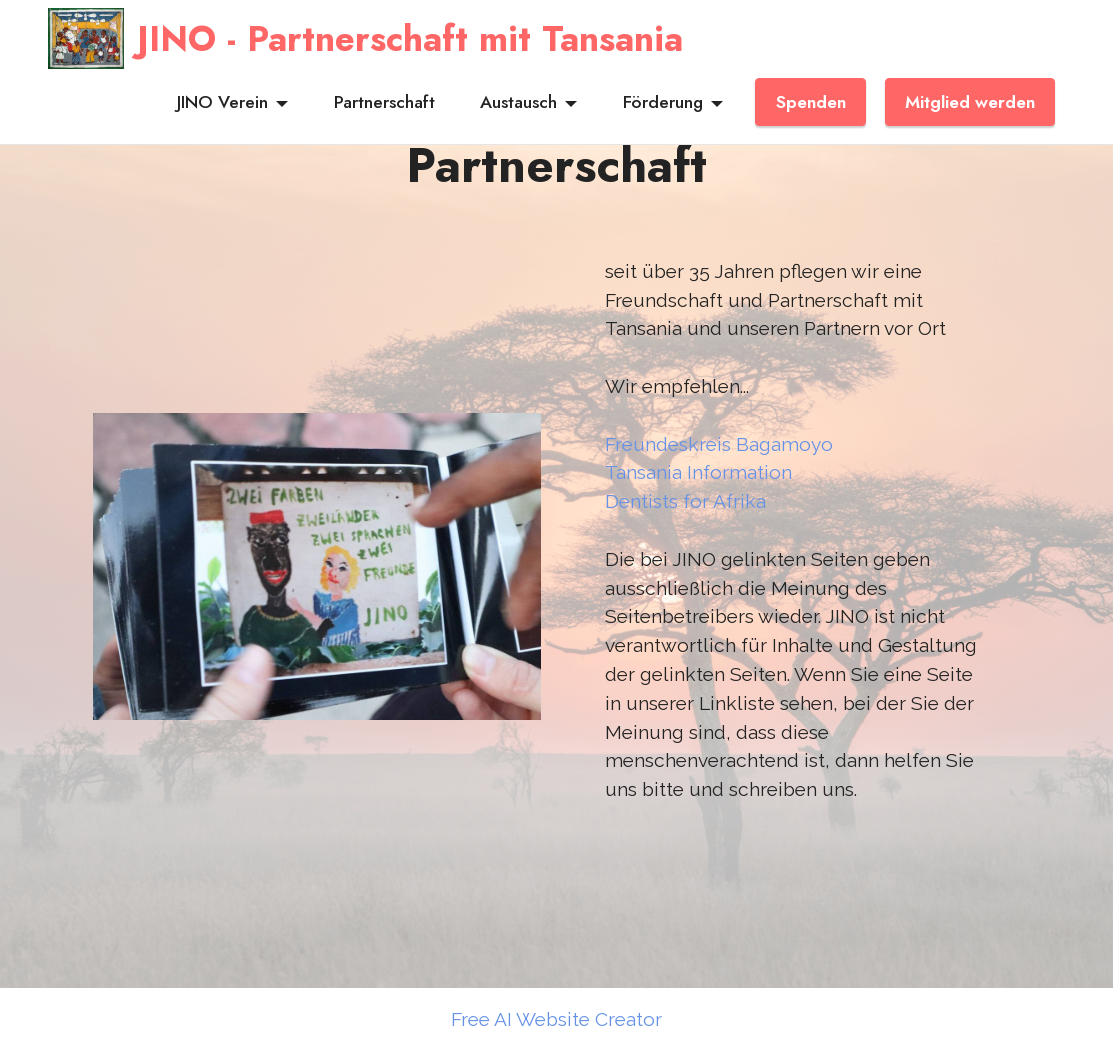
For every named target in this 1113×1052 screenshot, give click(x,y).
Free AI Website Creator (556, 1019)
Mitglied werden (970, 102)
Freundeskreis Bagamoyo (719, 444)
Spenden (811, 102)
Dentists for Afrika (685, 501)
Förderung (663, 102)
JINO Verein (222, 102)
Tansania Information (698, 472)
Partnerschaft (384, 102)
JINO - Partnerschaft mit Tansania (410, 38)
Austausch (518, 102)
